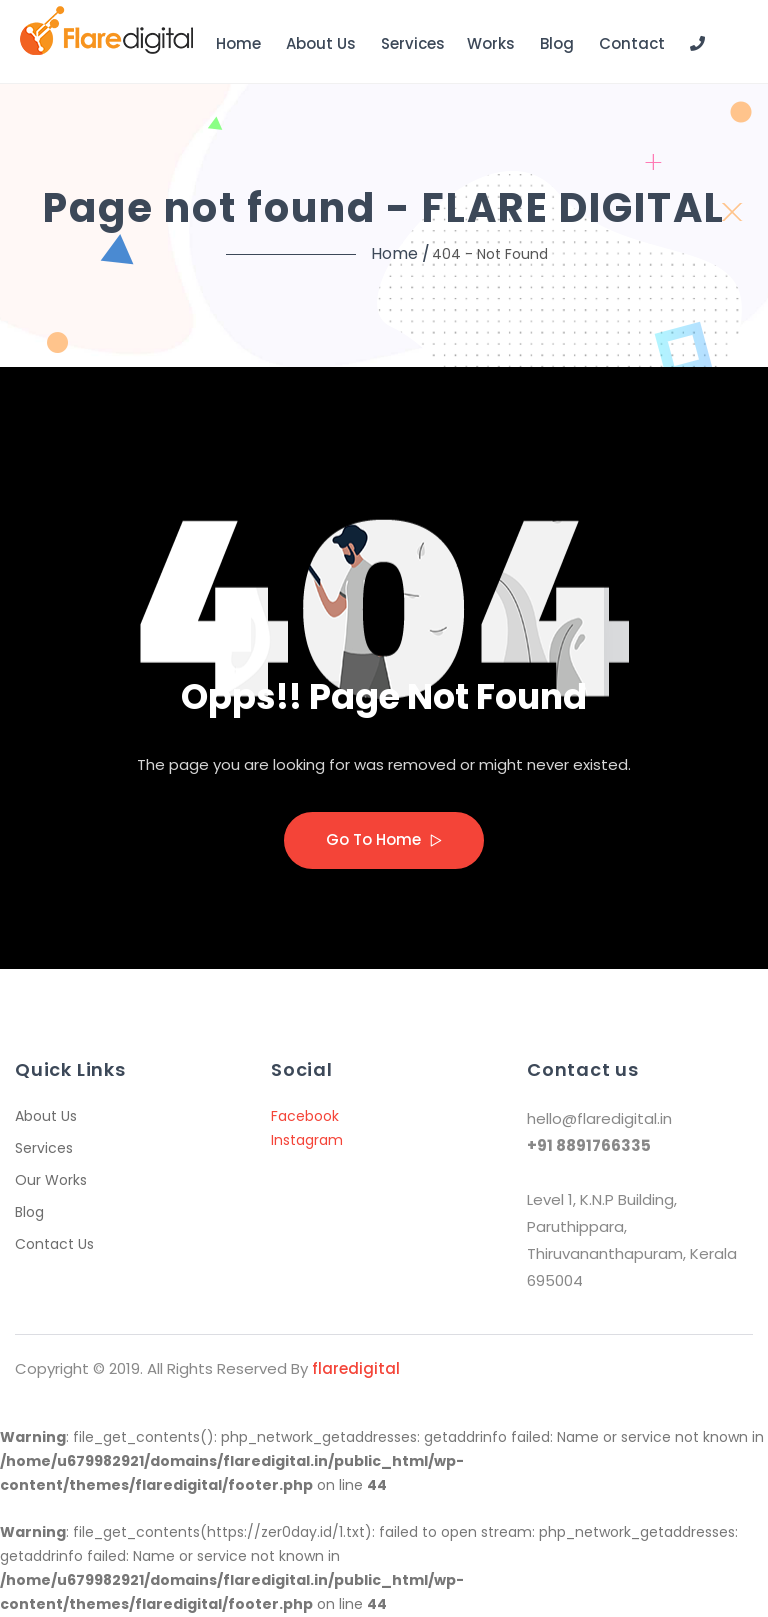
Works (491, 43)
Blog (557, 43)
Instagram (307, 1140)
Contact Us (54, 1244)
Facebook (305, 1116)
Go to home (384, 839)
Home (238, 43)
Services (413, 43)
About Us (321, 43)
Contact (632, 43)
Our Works (51, 1180)
